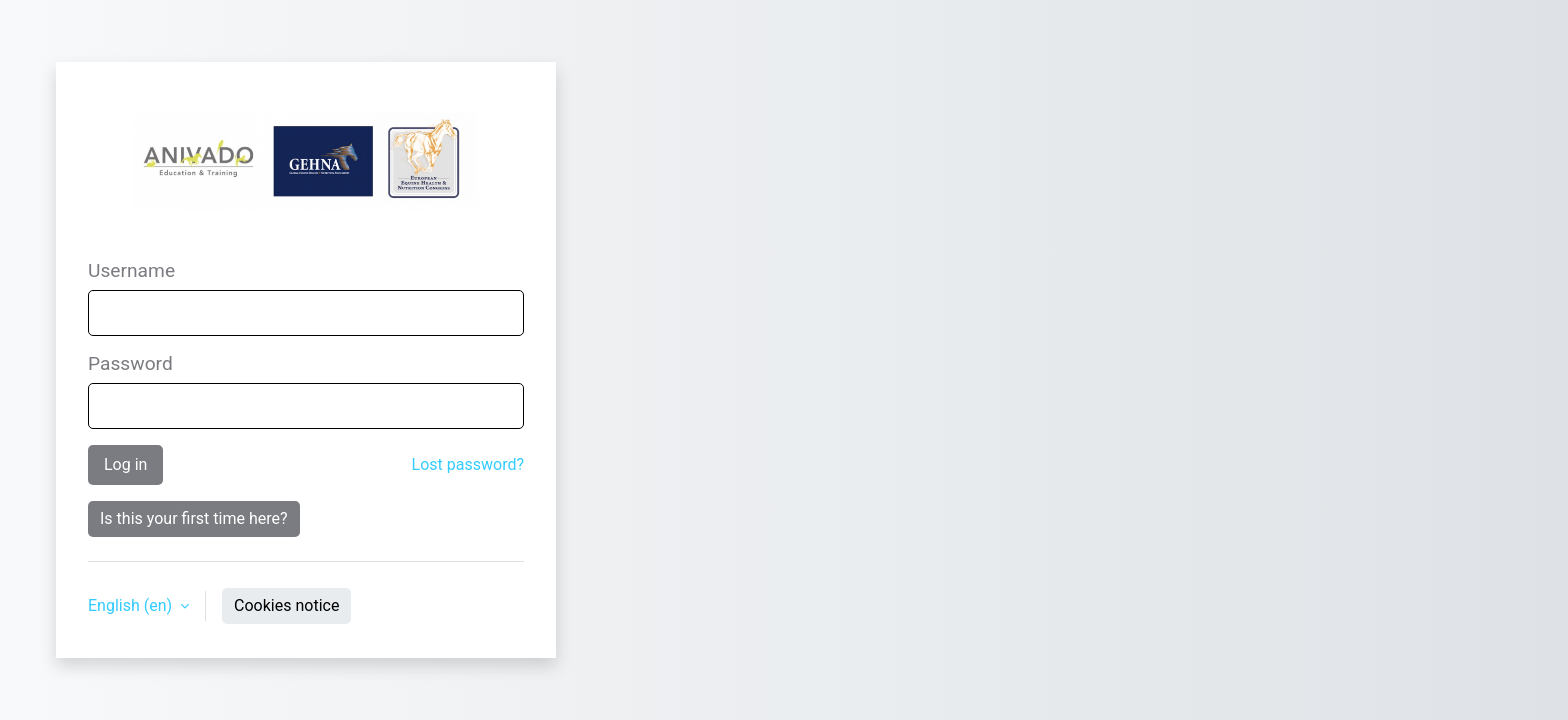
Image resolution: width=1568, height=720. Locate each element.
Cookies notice (286, 605)
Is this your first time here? (194, 518)
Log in (125, 464)
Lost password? (468, 464)
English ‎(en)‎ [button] (132, 605)
